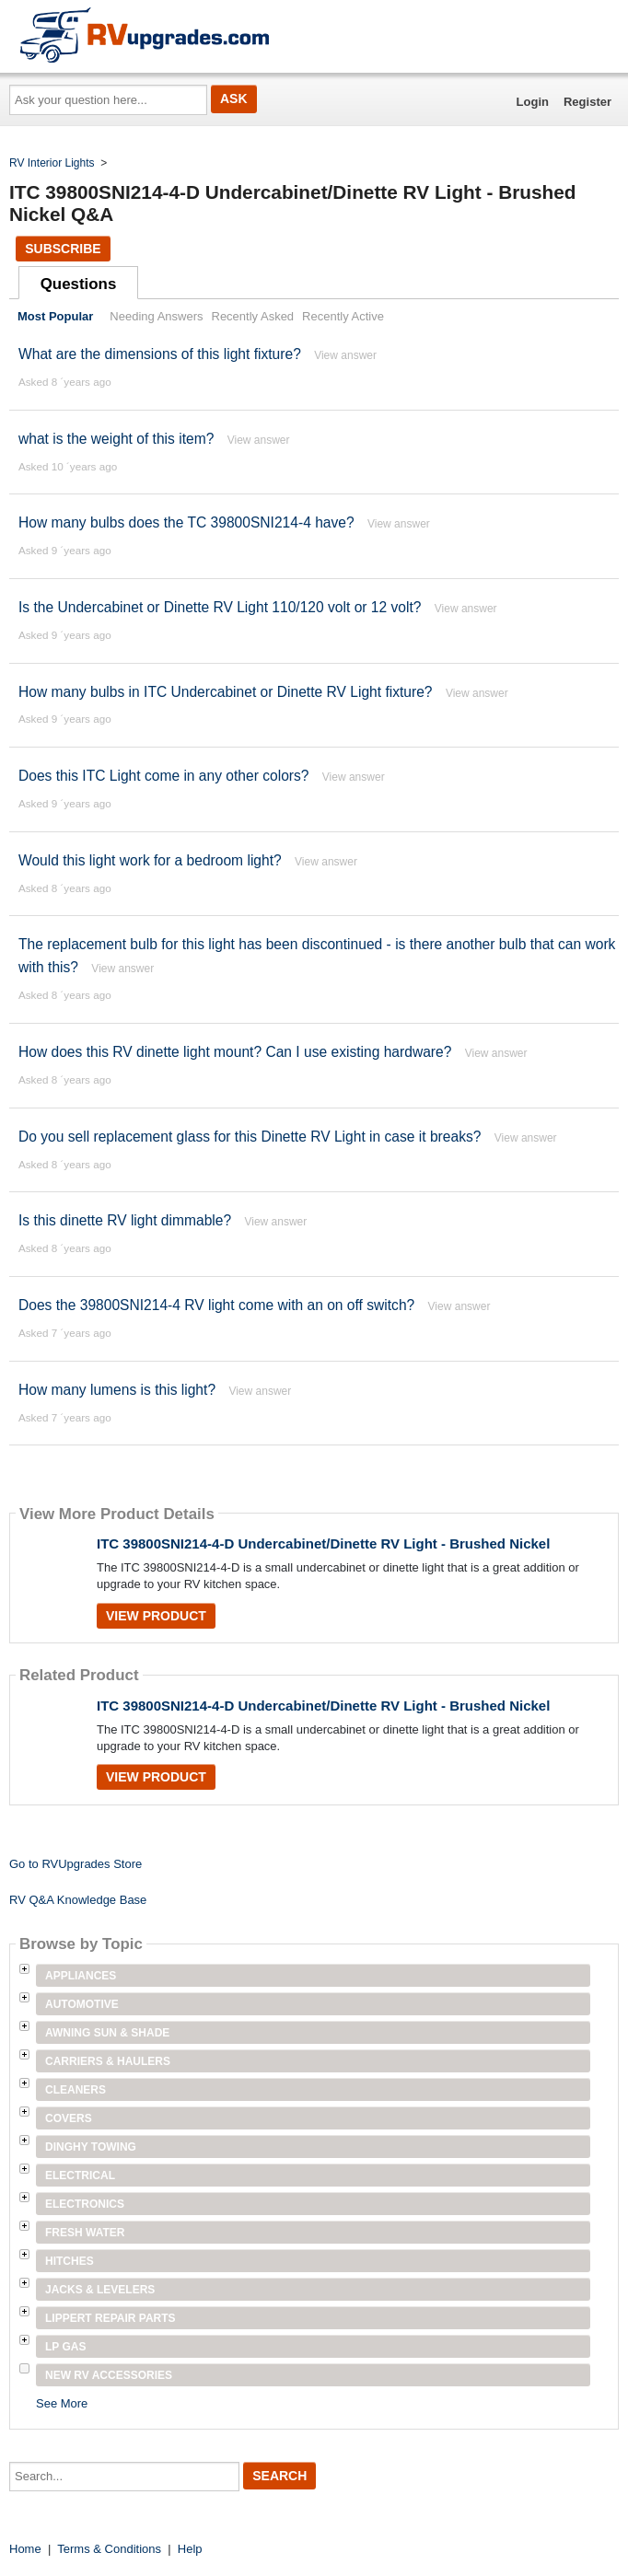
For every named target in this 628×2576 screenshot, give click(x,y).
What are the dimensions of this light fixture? (159, 354)
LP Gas (65, 2346)
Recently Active (343, 316)
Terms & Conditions (109, 2549)
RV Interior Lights (52, 163)
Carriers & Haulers (107, 2061)
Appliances (80, 1975)
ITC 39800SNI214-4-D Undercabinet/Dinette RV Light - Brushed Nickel (323, 1543)
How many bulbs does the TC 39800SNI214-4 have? (186, 522)
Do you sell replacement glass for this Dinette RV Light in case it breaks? (249, 1136)
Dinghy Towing (90, 2147)
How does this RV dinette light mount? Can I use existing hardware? (234, 1052)
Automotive (82, 2004)
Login (533, 102)
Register (587, 102)
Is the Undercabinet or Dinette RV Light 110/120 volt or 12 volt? (221, 607)
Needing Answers (156, 316)
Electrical (80, 2175)
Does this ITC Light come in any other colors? (163, 775)
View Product (156, 1615)
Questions (79, 284)
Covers (68, 2118)
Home (25, 2549)
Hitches (69, 2261)
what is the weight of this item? (116, 439)
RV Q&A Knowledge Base (77, 1900)
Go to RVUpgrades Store (75, 1864)
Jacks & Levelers (100, 2289)
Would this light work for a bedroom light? (150, 860)
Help (190, 2549)
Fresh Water (84, 2232)
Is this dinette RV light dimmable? (124, 1220)
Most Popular (55, 316)
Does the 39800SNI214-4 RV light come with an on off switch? (216, 1305)
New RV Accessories (108, 2375)
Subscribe (62, 248)
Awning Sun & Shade (107, 2032)
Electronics (84, 2204)
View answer (345, 355)
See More (61, 2403)
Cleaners (75, 2089)
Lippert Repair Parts (110, 2318)
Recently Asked (253, 316)
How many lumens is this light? (116, 1390)
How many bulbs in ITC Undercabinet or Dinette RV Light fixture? (225, 692)
